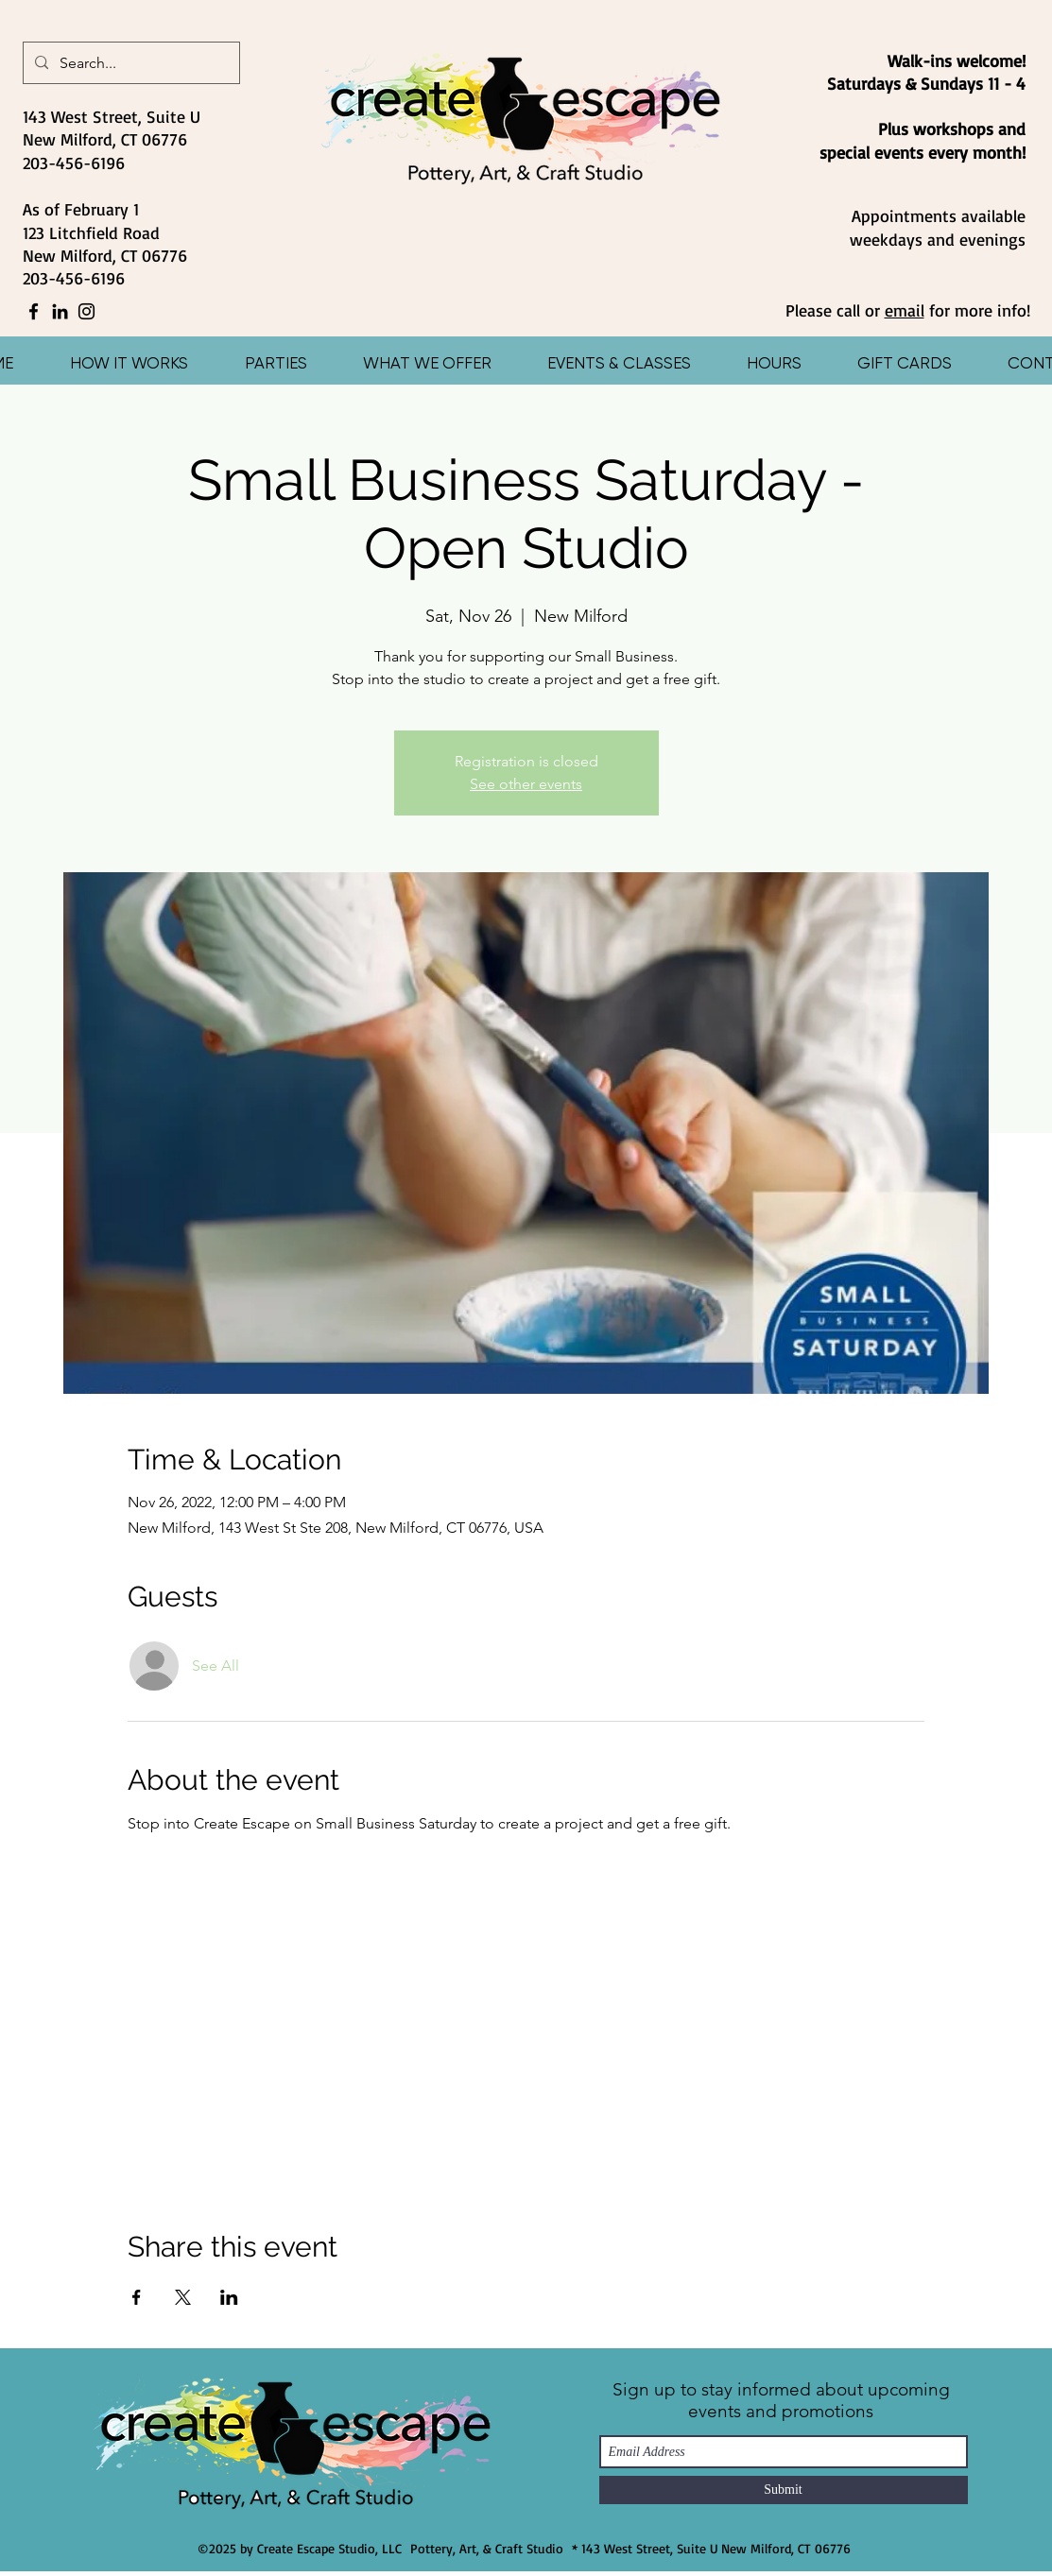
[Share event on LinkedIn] (229, 2297)
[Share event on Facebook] (137, 2297)
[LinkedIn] (60, 311)
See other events (526, 784)
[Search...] (129, 63)
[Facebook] (33, 311)
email (904, 310)
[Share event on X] (183, 2297)
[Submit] (783, 2490)
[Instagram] (86, 311)
